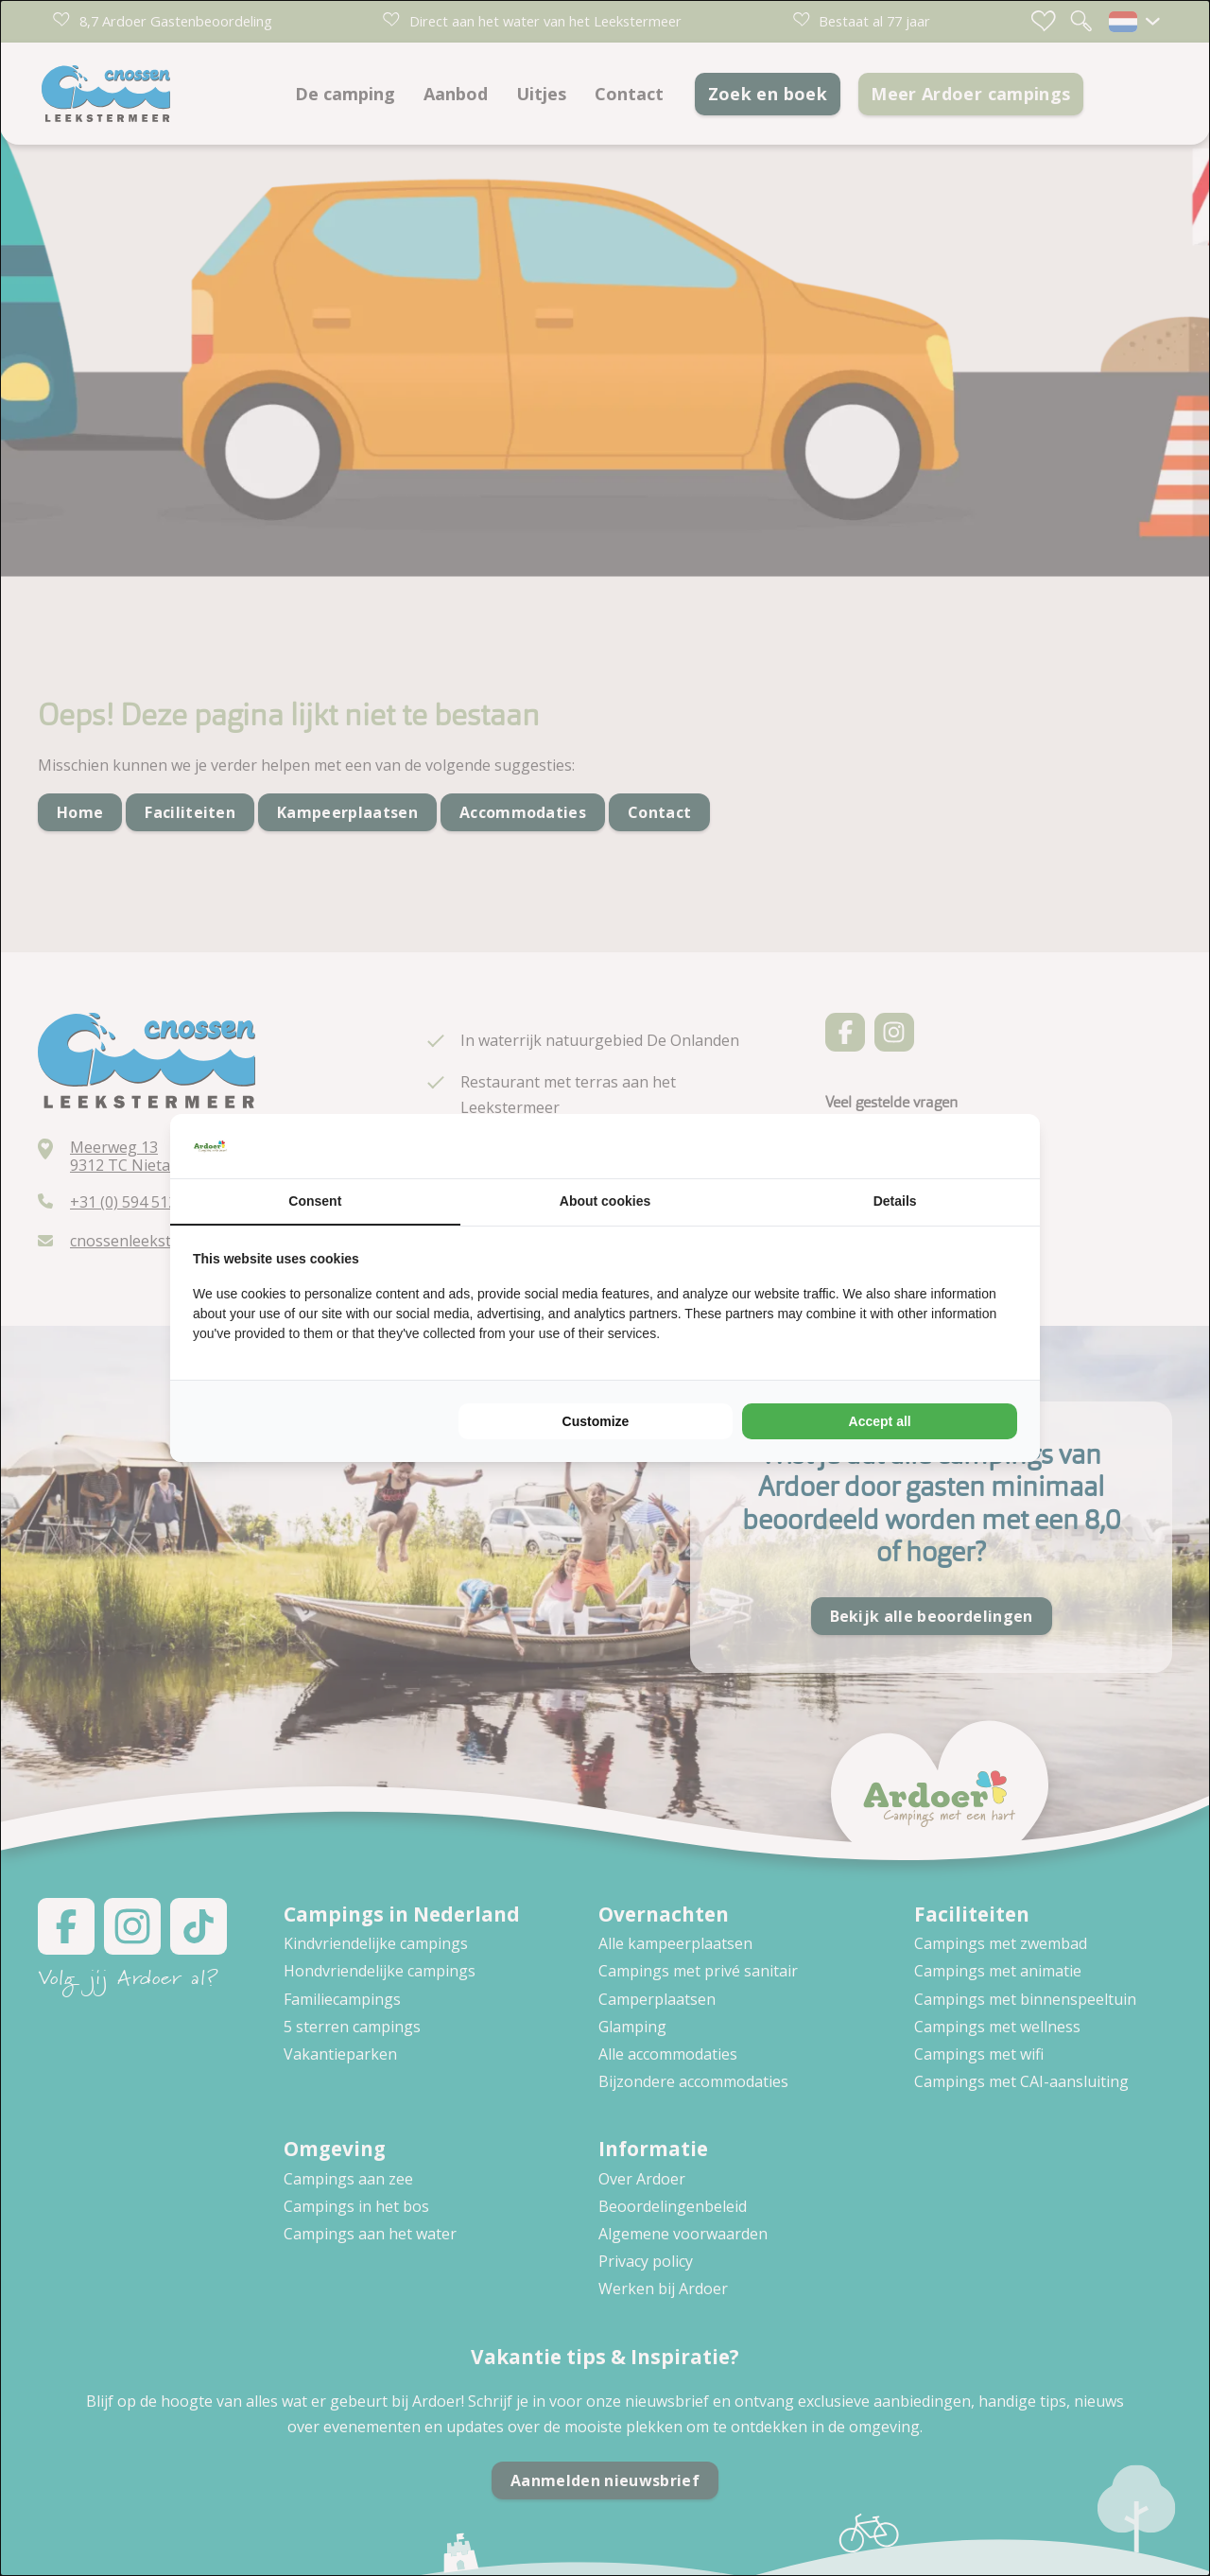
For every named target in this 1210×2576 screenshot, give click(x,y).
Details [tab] (895, 1201)
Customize (596, 1421)
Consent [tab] (314, 1201)
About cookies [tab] (605, 1201)
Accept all (880, 1421)
